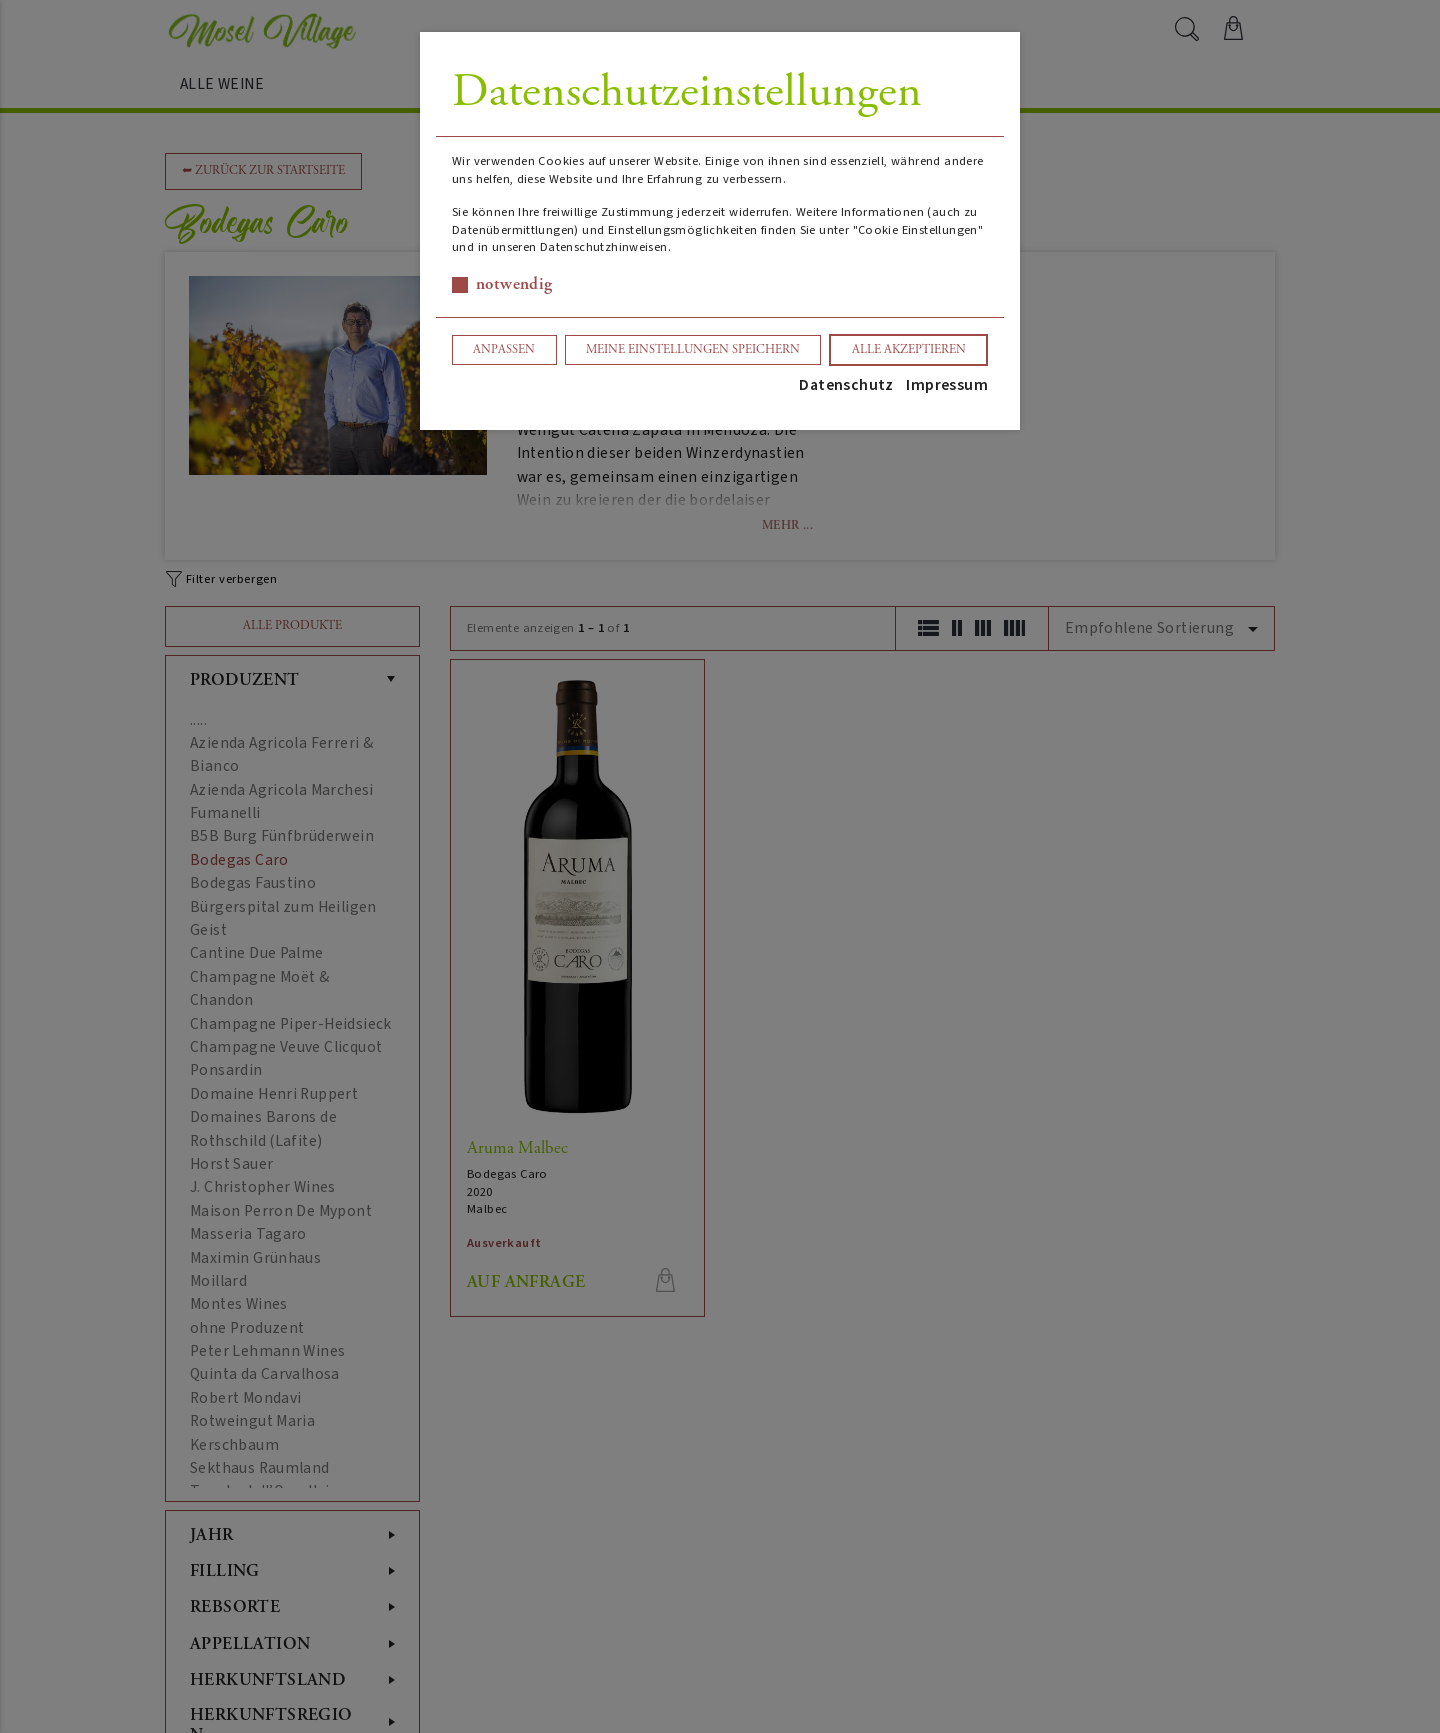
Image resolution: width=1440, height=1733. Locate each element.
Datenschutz (846, 385)
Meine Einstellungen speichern (693, 349)
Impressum (947, 385)
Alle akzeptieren (909, 349)
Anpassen (504, 349)
